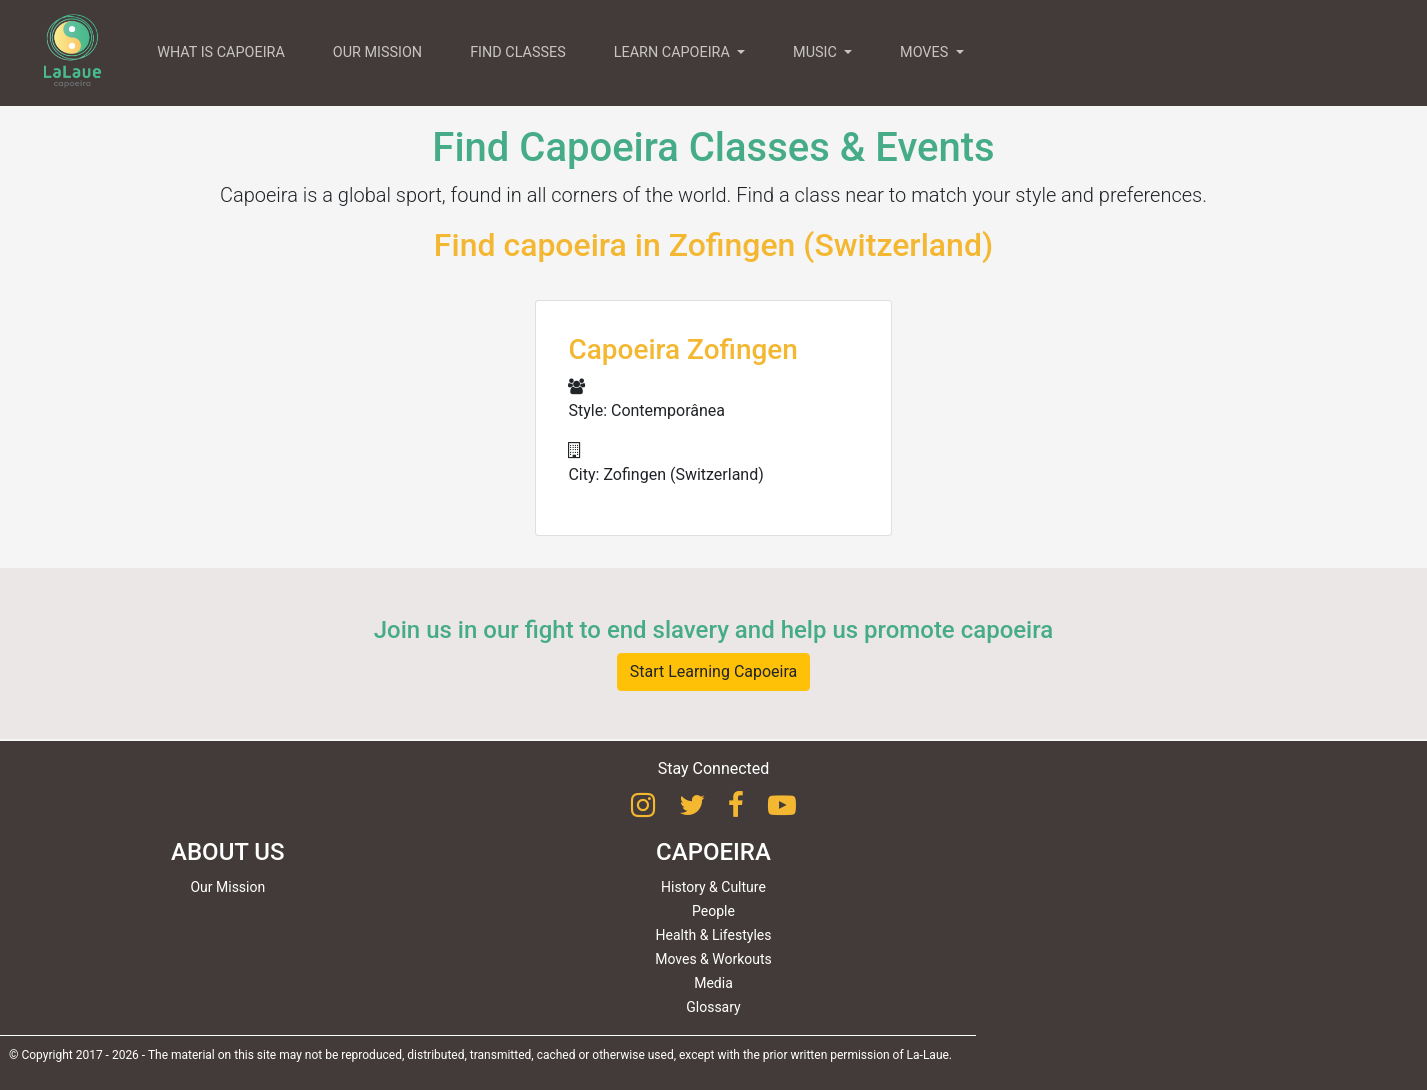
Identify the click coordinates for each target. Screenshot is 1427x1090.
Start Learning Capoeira (714, 671)
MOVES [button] (926, 52)
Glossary (713, 1007)
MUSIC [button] (816, 52)
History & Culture (713, 887)
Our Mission (227, 887)
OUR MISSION (377, 52)
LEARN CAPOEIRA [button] (674, 52)
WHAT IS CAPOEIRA (221, 52)
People (713, 911)
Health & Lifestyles (714, 935)
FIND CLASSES (518, 52)
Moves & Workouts (713, 959)
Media (713, 983)
